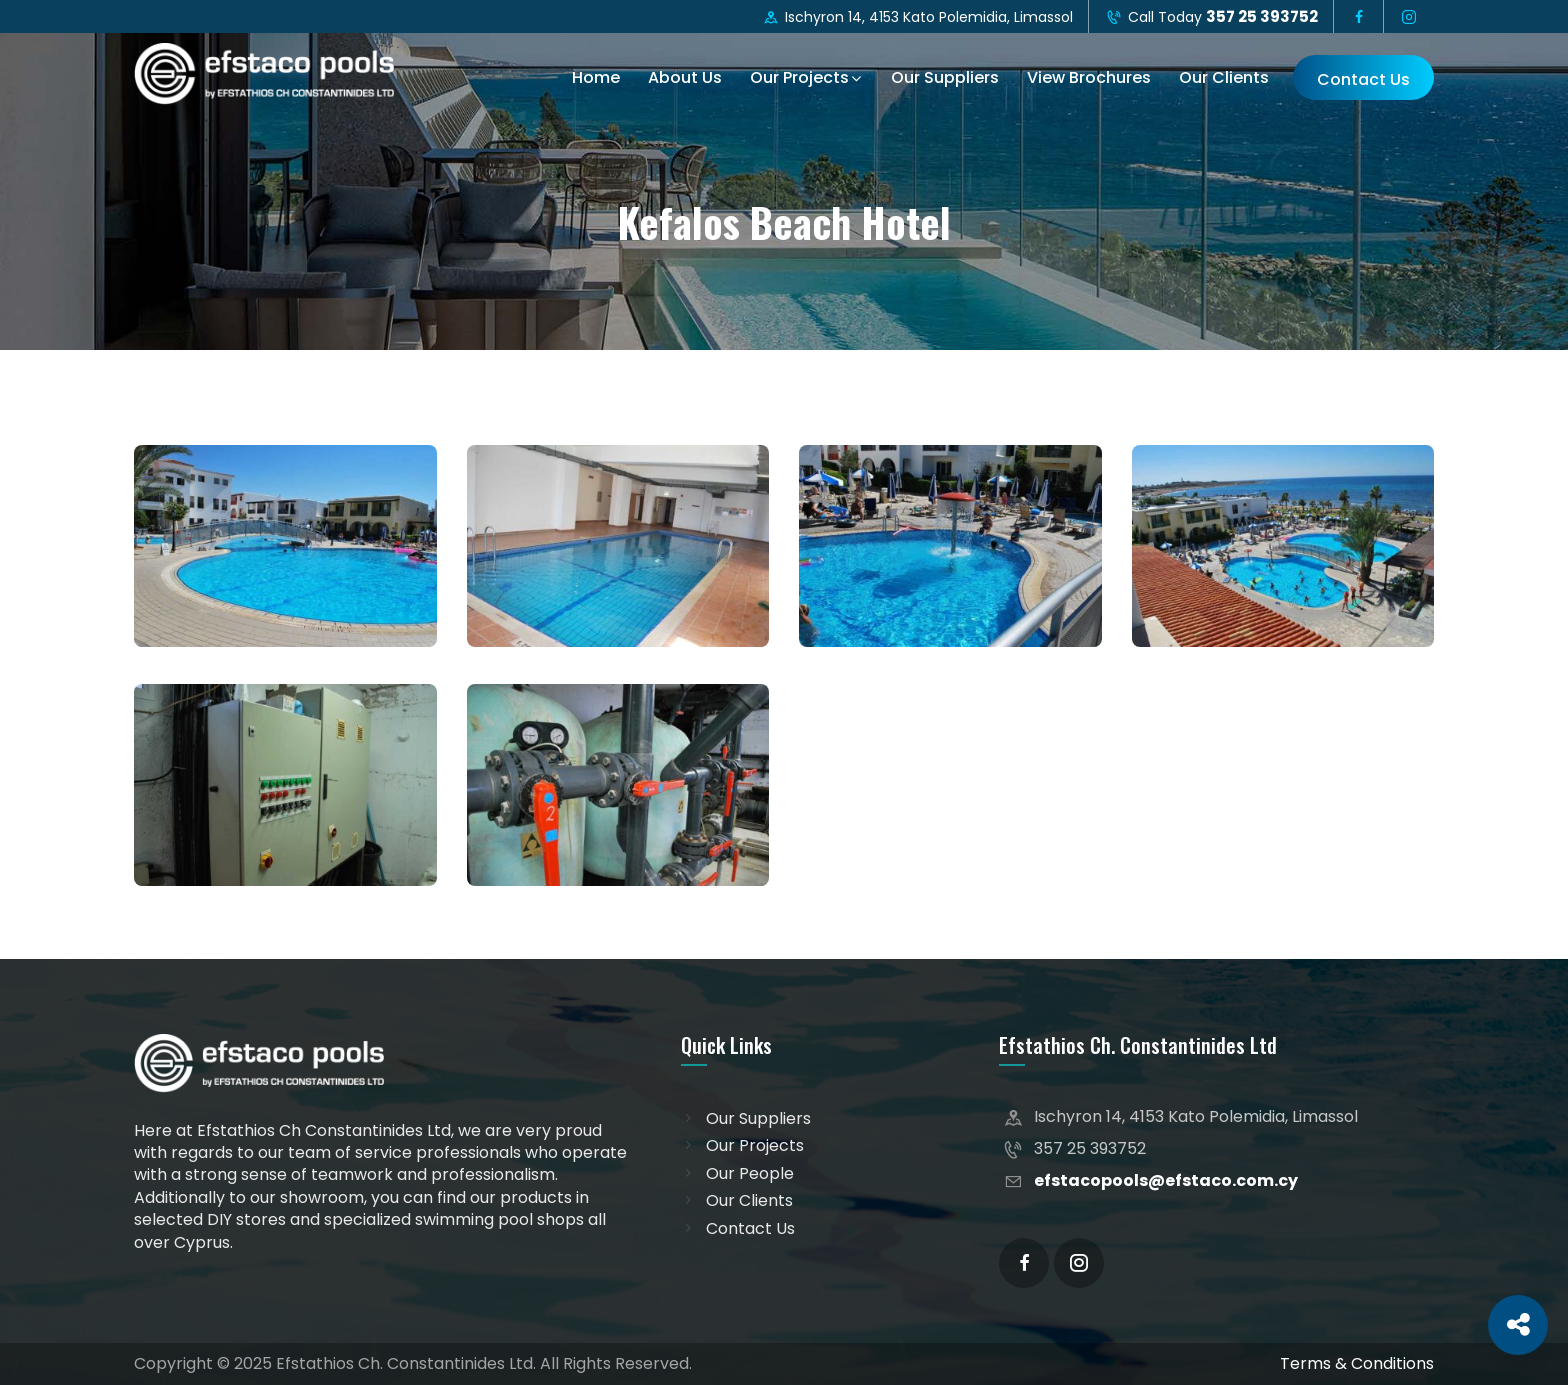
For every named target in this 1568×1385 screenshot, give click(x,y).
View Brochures (1089, 77)
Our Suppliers (945, 77)
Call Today (1211, 16)
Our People (750, 1174)
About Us (685, 77)
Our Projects (799, 77)
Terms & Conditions (1357, 1363)
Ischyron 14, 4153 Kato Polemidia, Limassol (918, 17)
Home (596, 77)
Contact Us (1363, 79)
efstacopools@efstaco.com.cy (1166, 1180)
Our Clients (1224, 77)
